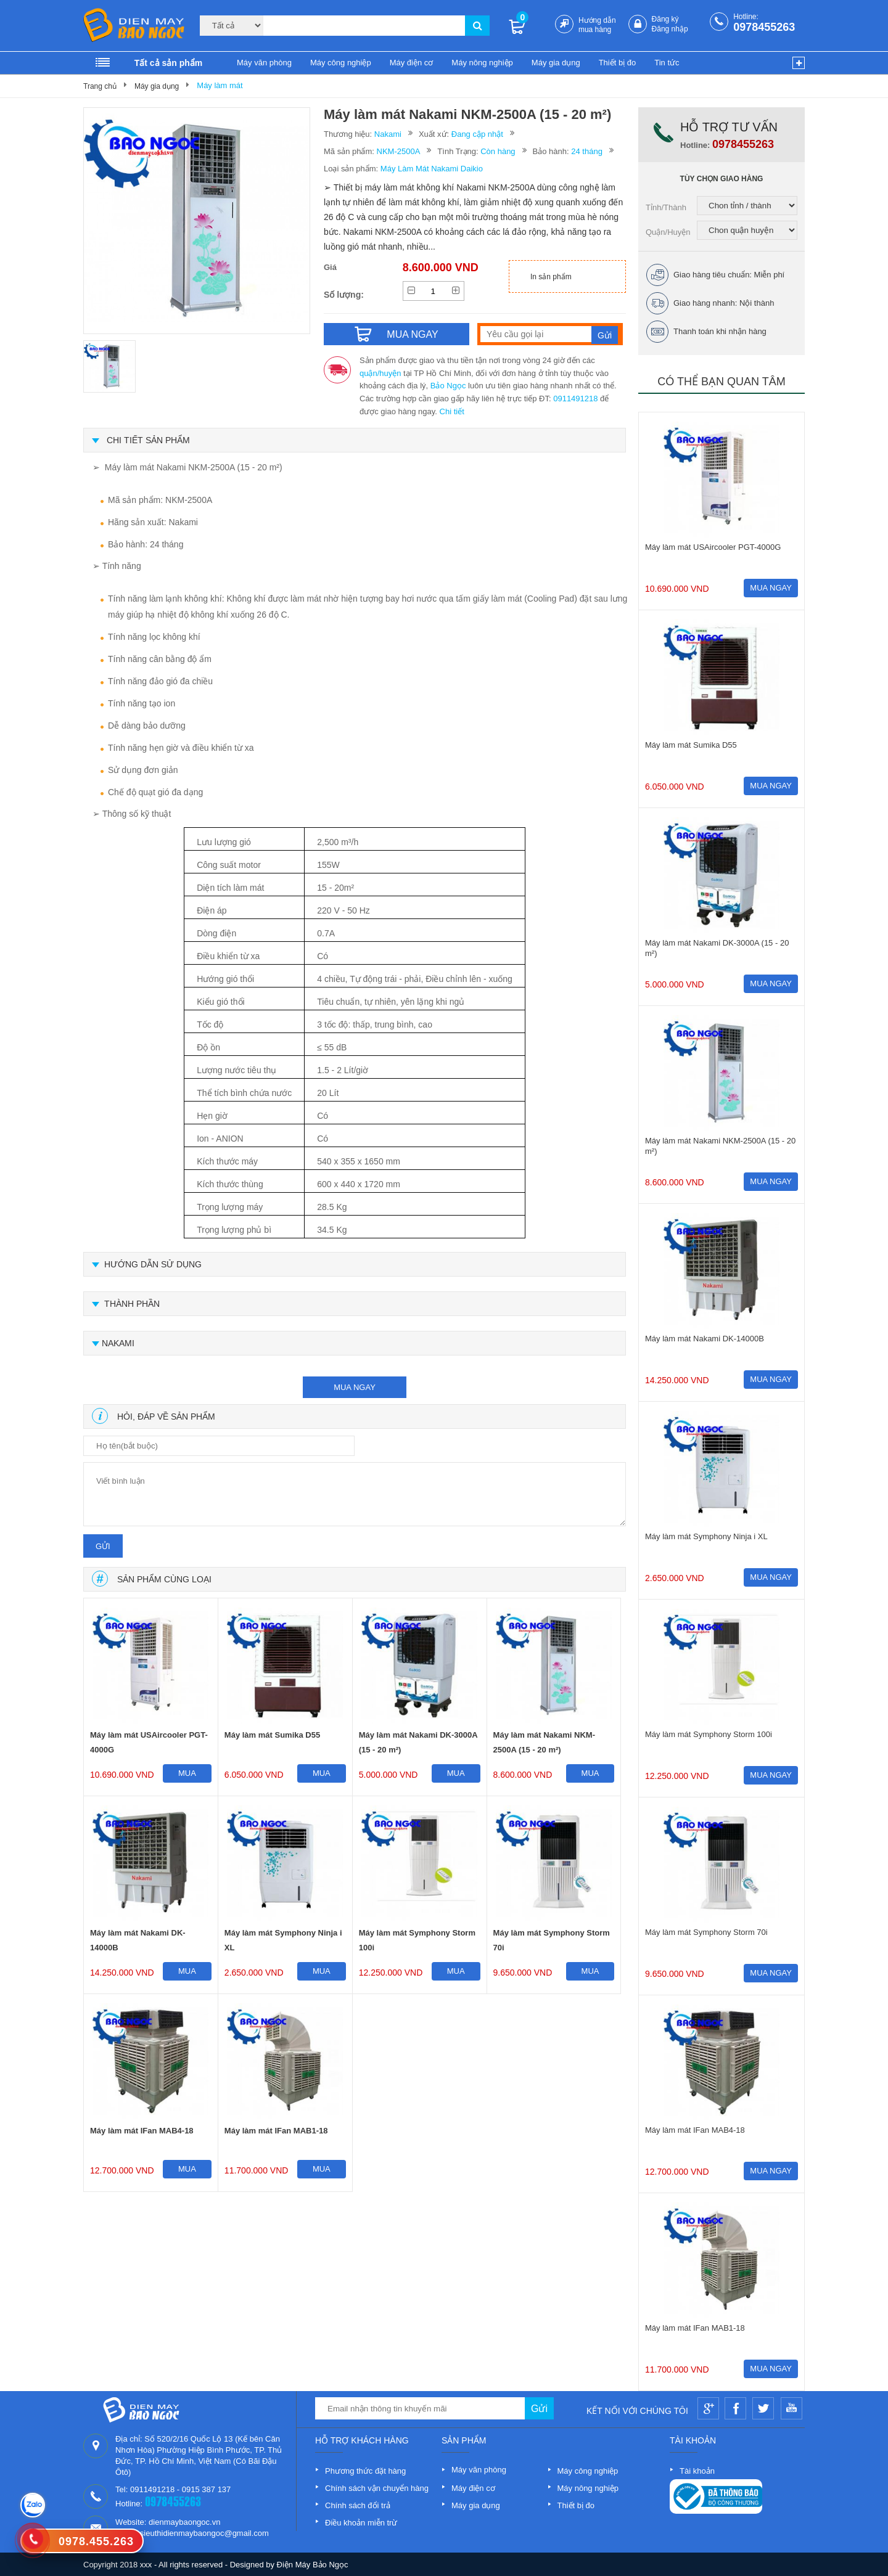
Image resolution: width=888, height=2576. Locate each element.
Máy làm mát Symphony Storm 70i (551, 1940)
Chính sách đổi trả (357, 2505)
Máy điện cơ (412, 62)
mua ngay (355, 1387)
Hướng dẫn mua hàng (597, 25)
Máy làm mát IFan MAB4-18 (142, 2130)
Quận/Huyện (668, 232)
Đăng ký (665, 19)
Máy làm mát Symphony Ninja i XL (283, 1940)
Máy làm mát (219, 85)
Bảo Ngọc (448, 385)
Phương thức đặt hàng (365, 2471)
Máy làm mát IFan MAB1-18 (276, 2130)
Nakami (387, 134)
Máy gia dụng (556, 62)
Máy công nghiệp (340, 62)
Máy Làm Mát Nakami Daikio (431, 168)
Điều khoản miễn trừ (361, 2522)
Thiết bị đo (617, 62)
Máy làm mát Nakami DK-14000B (138, 1940)
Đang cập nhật (477, 134)
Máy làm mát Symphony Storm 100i (417, 1940)
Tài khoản (697, 2471)
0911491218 (575, 398)
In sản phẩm (551, 276)
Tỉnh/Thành (666, 207)
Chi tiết (452, 411)
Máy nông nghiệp (482, 62)
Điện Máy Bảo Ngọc (312, 2564)
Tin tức (666, 62)
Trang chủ (100, 86)
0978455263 (764, 27)
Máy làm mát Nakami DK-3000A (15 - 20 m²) (418, 1742)
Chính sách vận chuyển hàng (377, 2488)
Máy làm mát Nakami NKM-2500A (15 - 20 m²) (544, 1742)
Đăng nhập (670, 29)
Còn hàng (497, 151)
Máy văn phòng (264, 62)
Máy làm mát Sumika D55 (272, 1735)
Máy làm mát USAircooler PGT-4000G (149, 1742)
